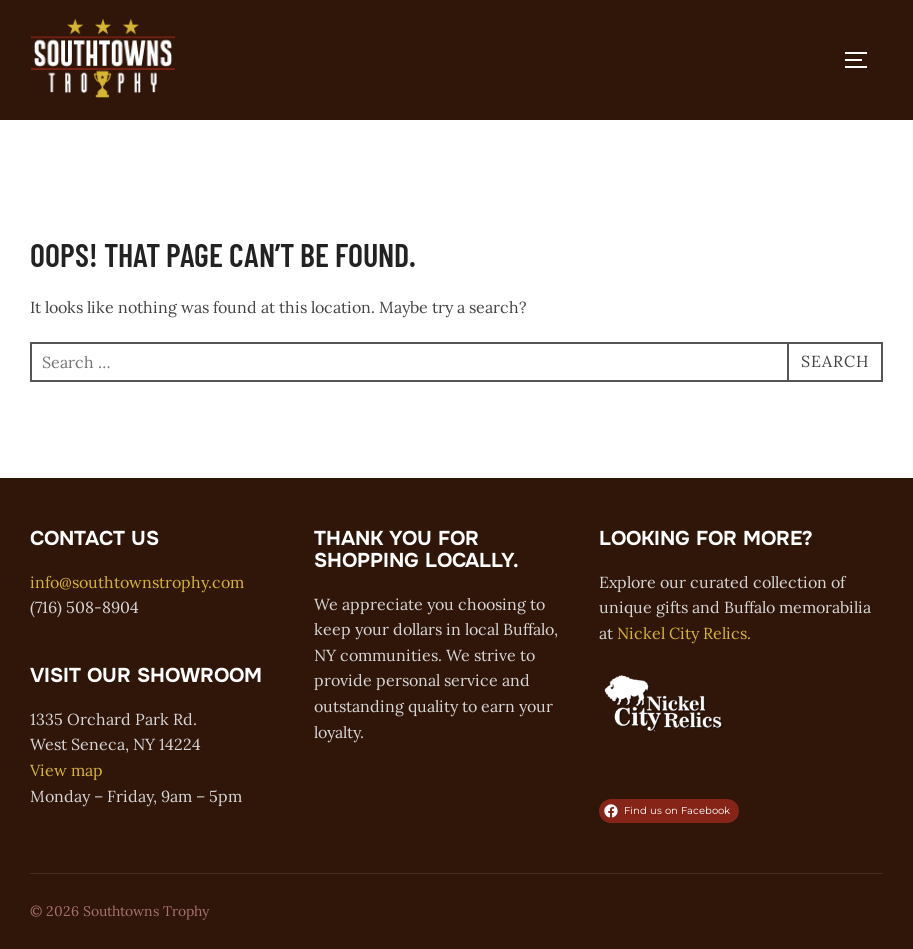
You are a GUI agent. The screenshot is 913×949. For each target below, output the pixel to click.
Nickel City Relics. (684, 633)
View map (66, 770)
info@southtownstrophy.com (137, 582)
